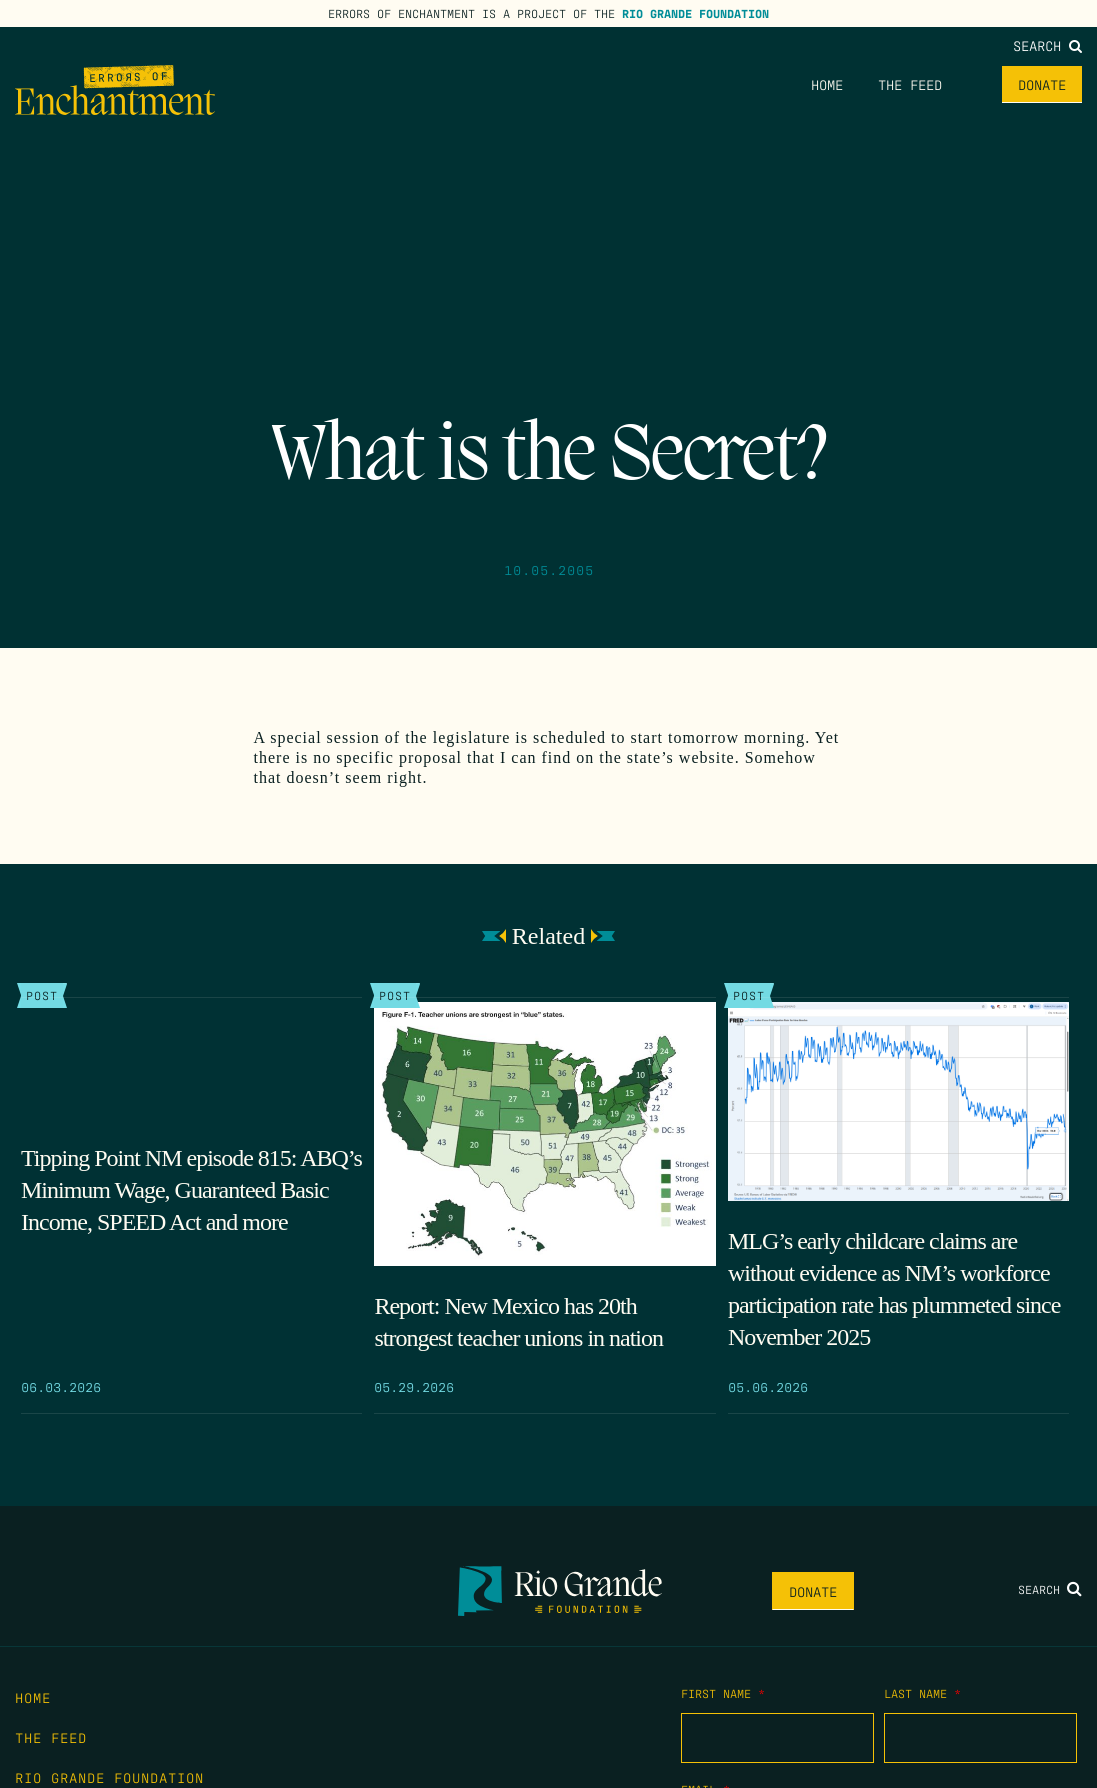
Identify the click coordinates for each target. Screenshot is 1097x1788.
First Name (723, 1693)
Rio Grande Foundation (695, 13)
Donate (1042, 84)
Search (1047, 45)
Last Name (922, 1693)
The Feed (910, 84)
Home (827, 84)
